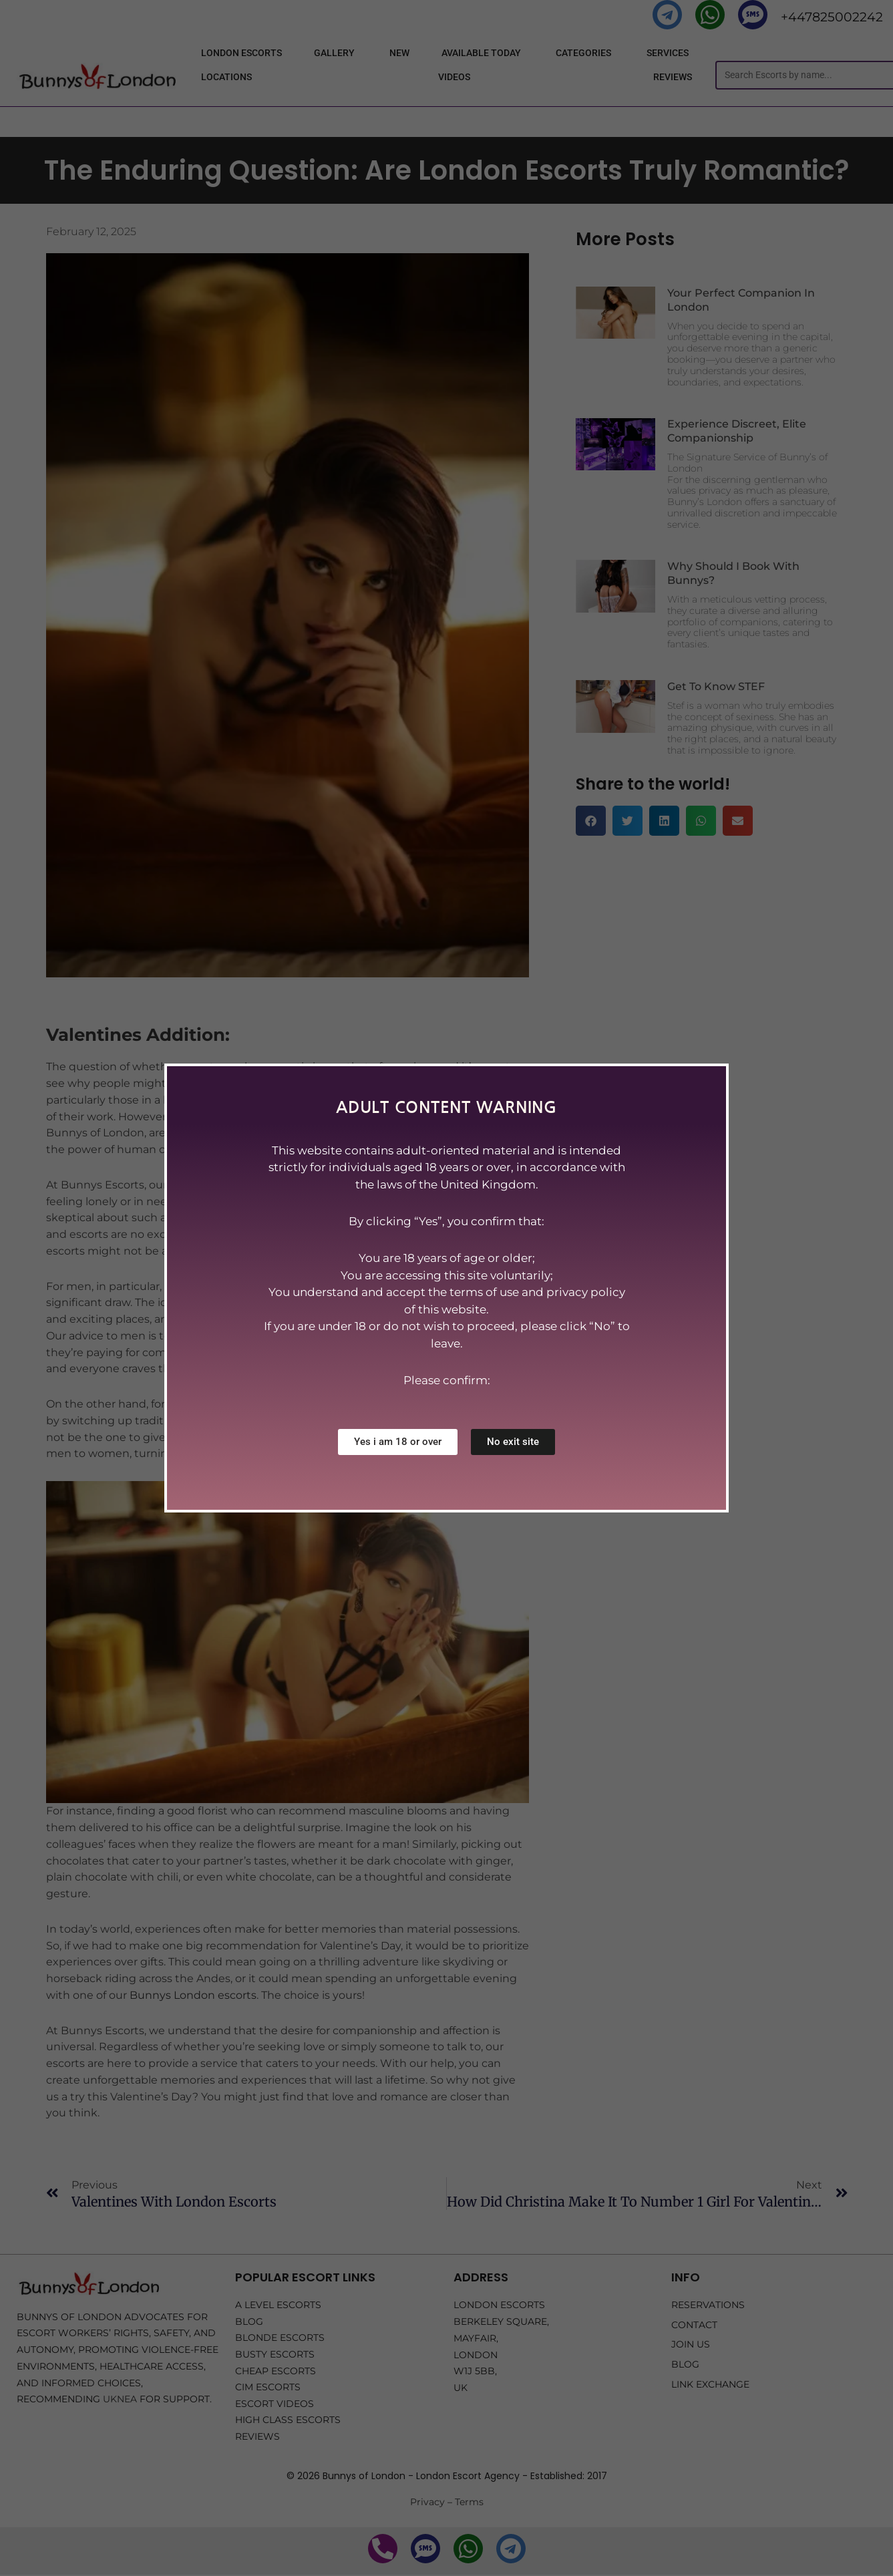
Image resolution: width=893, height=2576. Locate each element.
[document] (446, 1288)
